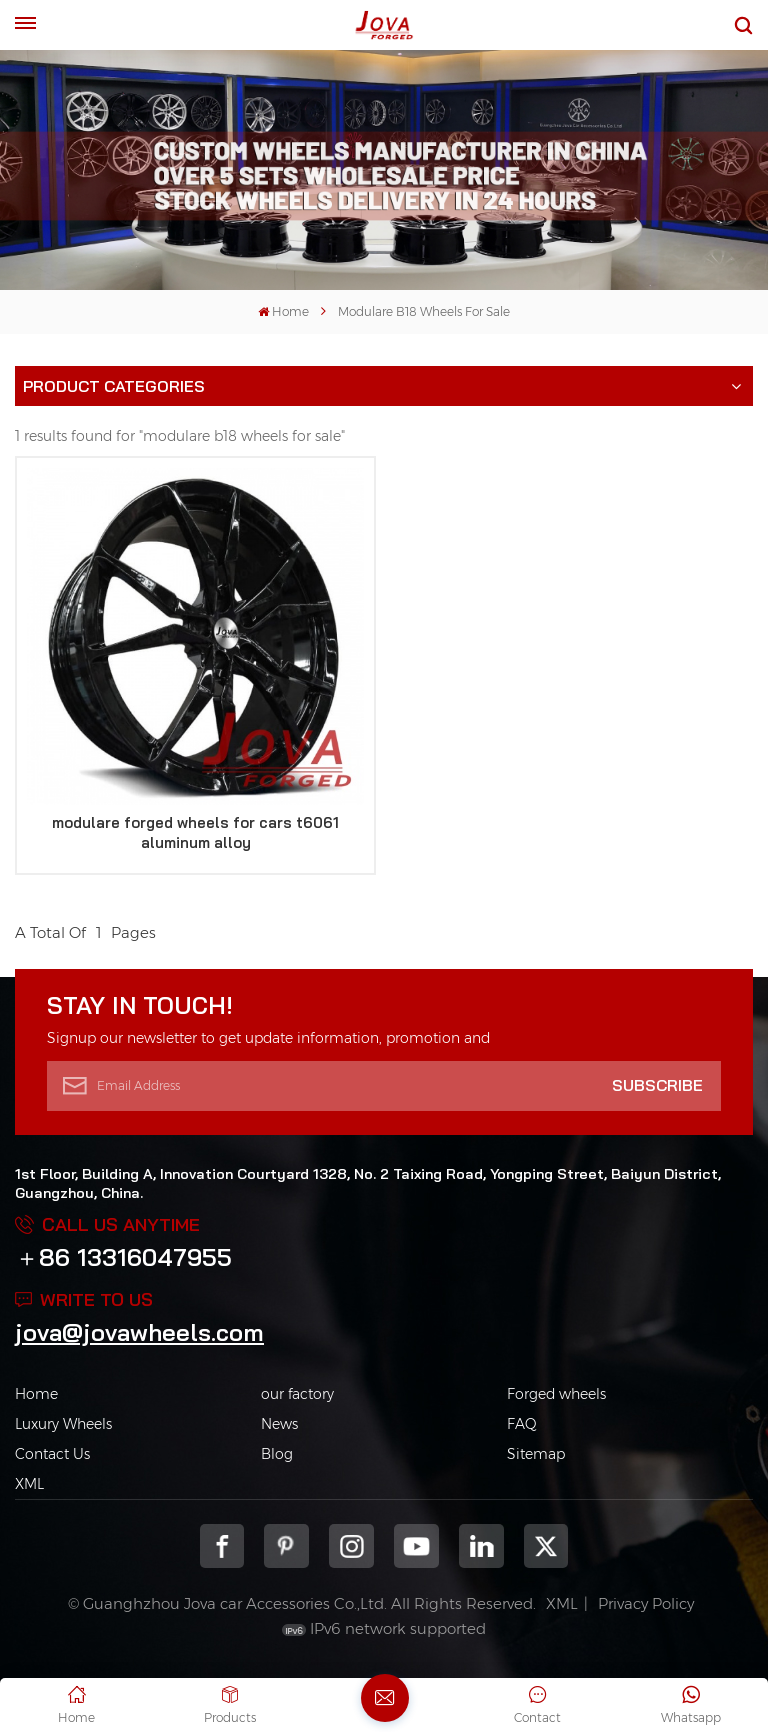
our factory (297, 1394)
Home (283, 311)
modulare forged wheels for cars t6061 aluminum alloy (195, 832)
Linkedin (481, 1546)
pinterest (286, 1546)
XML (29, 1484)
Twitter (546, 1546)
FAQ (522, 1424)
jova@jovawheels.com (139, 1332)
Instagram (351, 1546)
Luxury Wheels (63, 1424)
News (279, 1424)
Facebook (222, 1546)
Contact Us (52, 1454)
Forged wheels (556, 1394)
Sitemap (536, 1454)
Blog (277, 1454)
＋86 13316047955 (123, 1257)
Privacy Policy (646, 1603)
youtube (416, 1546)
